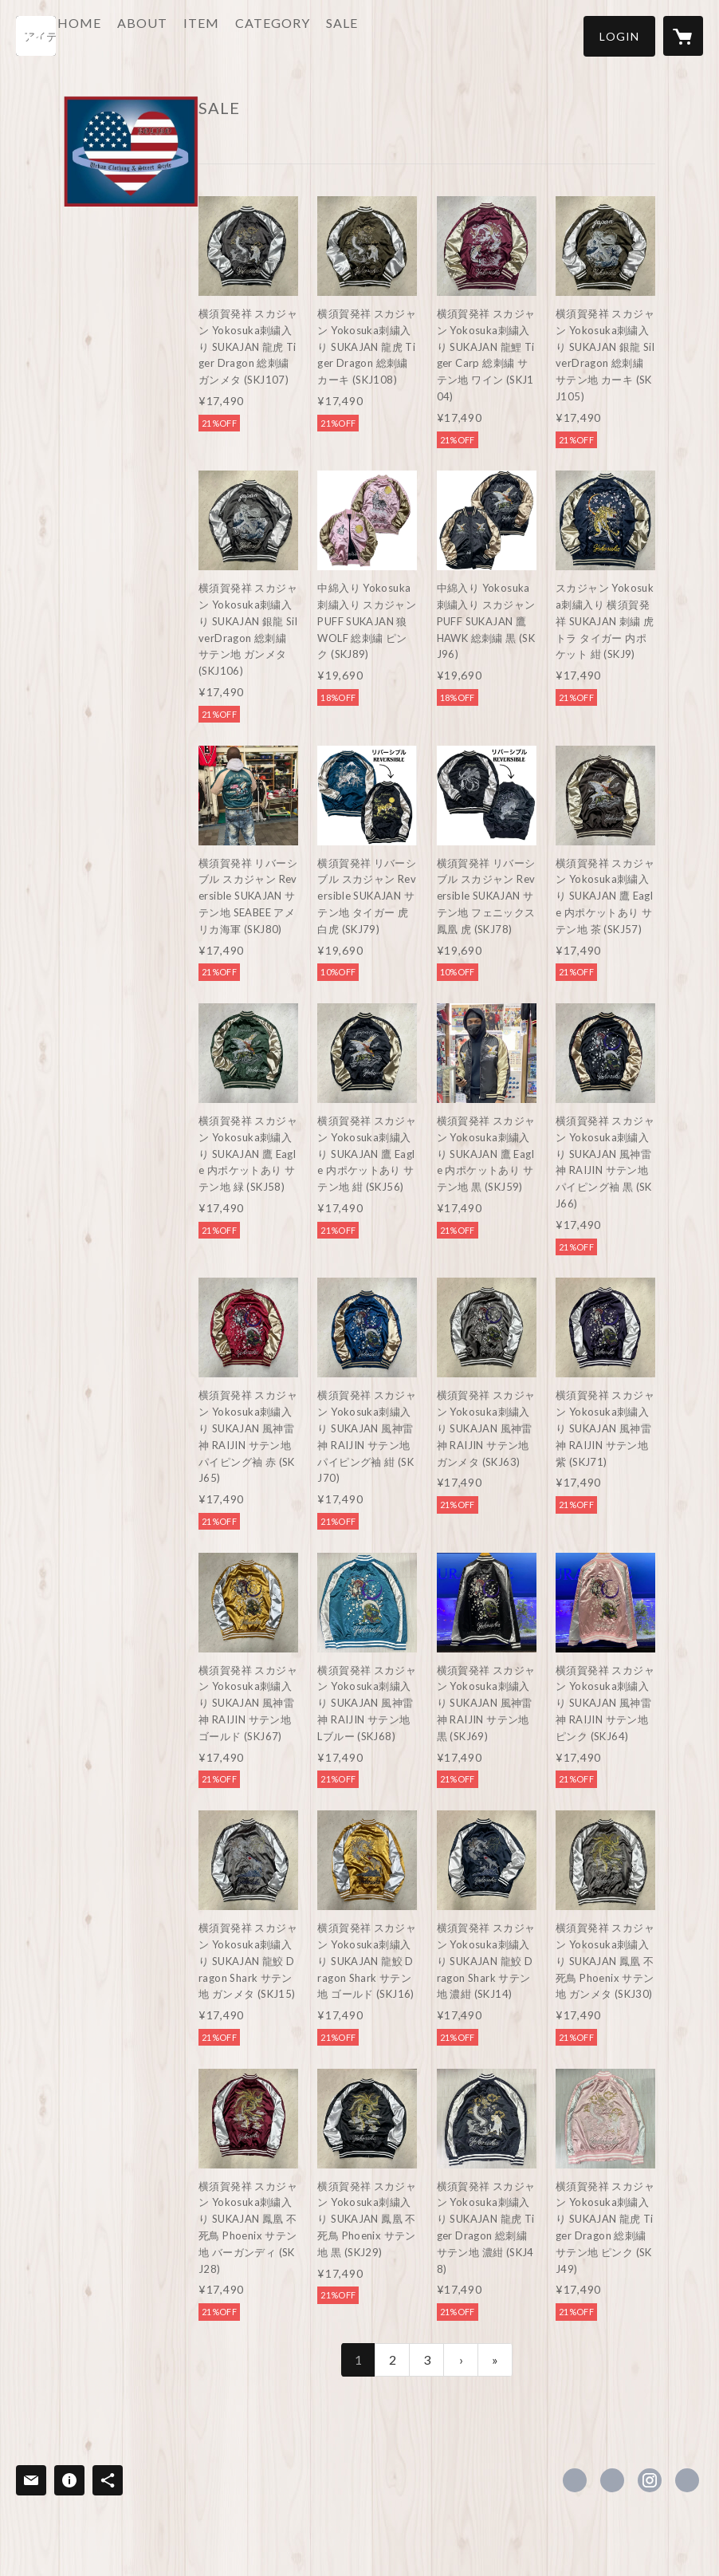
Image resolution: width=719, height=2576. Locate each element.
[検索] (36, 36)
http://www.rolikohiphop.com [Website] (687, 2480)
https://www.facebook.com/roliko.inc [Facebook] (575, 2480)
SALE (388, 34)
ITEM (247, 34)
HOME (125, 34)
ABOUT (188, 34)
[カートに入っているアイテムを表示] (683, 36)
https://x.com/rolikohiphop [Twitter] (612, 2480)
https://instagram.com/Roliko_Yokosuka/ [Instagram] (650, 2480)
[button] (619, 36)
